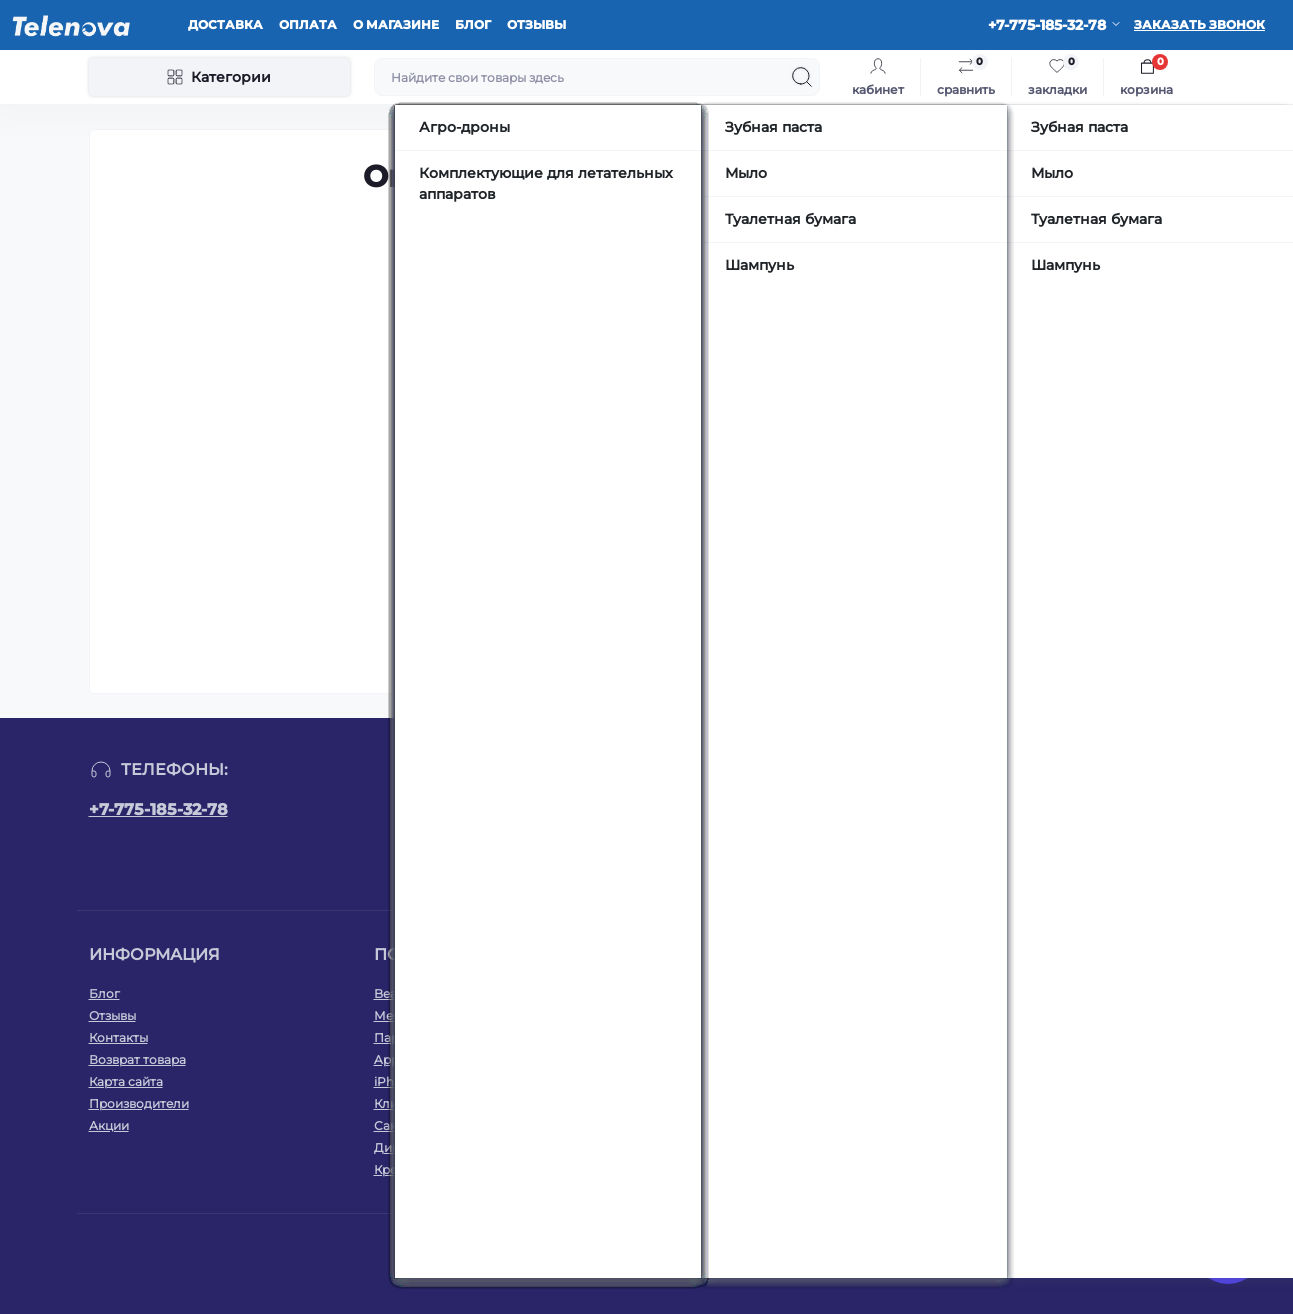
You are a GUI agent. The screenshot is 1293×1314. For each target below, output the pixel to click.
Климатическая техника (448, 1103)
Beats (391, 993)
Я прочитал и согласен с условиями (658, 862)
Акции (109, 1125)
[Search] (802, 77)
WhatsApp (1099, 993)
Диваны (398, 1147)
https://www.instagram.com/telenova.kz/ (1059, 818)
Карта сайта (126, 1081)
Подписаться (783, 821)
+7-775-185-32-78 (158, 809)
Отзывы (536, 24)
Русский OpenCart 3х (686, 1254)
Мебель (398, 1015)
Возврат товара (137, 1059)
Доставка (225, 24)
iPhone (395, 1081)
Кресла (396, 1169)
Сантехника (410, 1125)
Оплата (308, 24)
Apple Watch (412, 1059)
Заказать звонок (1199, 24)
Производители (139, 1103)
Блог (473, 24)
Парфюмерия (415, 1037)
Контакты (118, 1037)
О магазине (396, 24)
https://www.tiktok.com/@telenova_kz (1107, 818)
